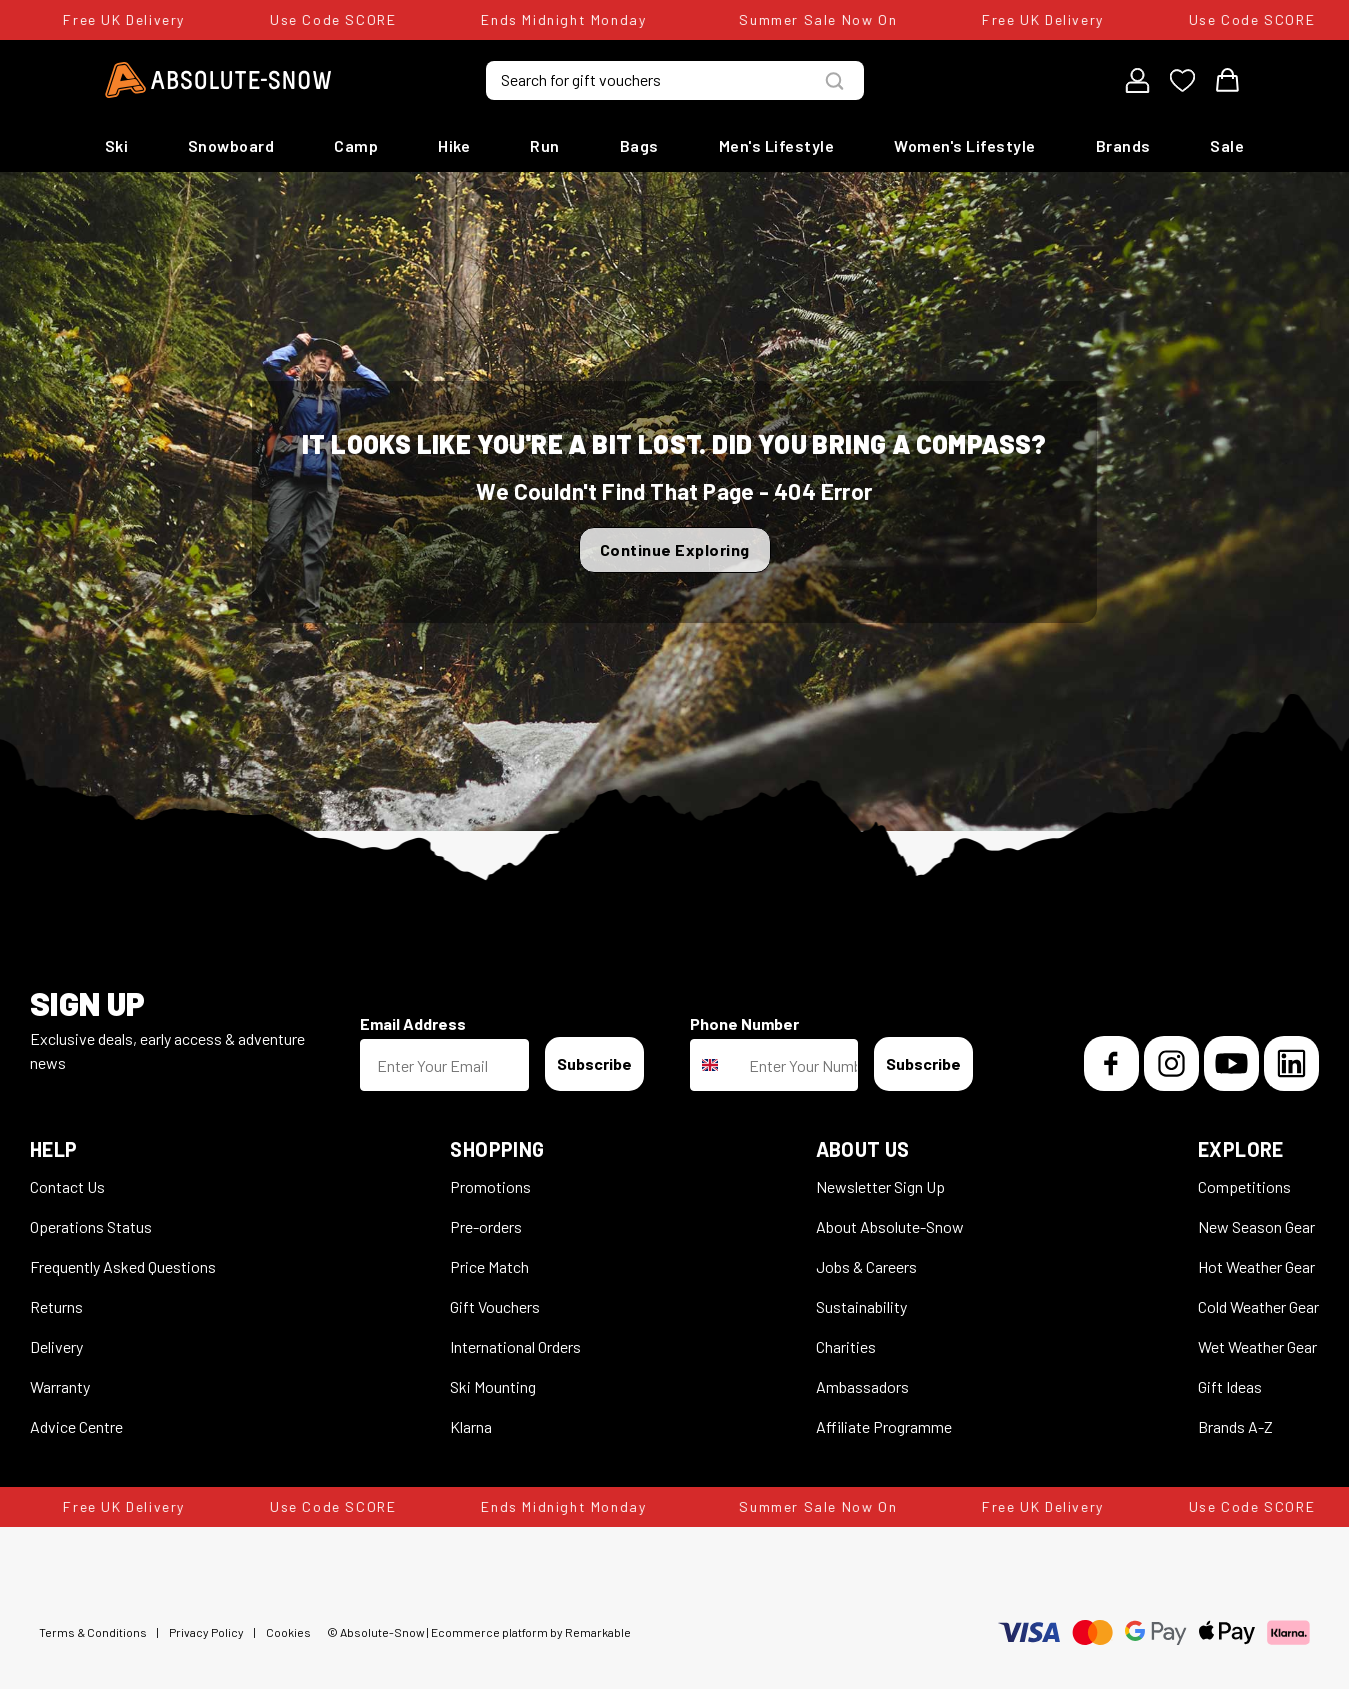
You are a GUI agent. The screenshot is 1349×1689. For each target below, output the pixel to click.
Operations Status (91, 1226)
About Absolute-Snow (890, 1226)
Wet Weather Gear (1257, 1346)
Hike (454, 145)
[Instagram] (1171, 1063)
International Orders (515, 1346)
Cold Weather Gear (1258, 1306)
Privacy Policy (206, 1632)
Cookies (288, 1632)
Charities (846, 1346)
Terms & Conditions (93, 1632)
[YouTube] (1231, 1063)
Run (545, 145)
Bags (639, 145)
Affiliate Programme (884, 1426)
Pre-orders (486, 1226)
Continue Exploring (675, 549)
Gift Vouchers (495, 1306)
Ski (117, 145)
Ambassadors (862, 1386)
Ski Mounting (493, 1386)
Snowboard (231, 145)
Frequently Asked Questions (123, 1266)
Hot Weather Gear (1256, 1266)
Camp (356, 145)
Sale (1227, 145)
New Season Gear (1256, 1226)
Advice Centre (76, 1426)
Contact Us (67, 1186)
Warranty (60, 1386)
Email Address (413, 1023)
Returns (56, 1306)
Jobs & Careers (866, 1266)
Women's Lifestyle (965, 145)
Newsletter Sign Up (880, 1186)
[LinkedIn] (1291, 1063)
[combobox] (715, 1065)
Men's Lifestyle (777, 145)
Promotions (490, 1186)
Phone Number (744, 1023)
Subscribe (594, 1063)
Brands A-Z (1235, 1426)
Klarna (471, 1426)
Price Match (489, 1266)
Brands (1123, 145)
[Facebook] (1111, 1063)
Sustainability (861, 1306)
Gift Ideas (1230, 1386)
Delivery (56, 1346)
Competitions (1244, 1186)
